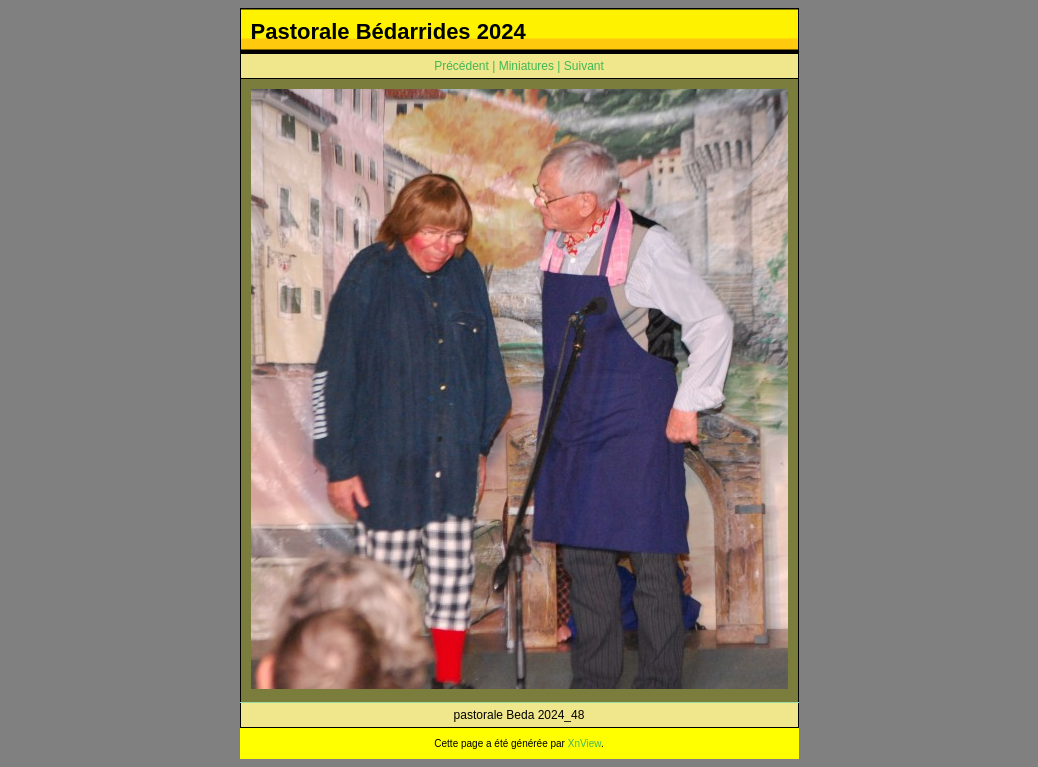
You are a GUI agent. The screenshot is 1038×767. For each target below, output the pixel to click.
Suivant (584, 66)
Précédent (461, 66)
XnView (584, 743)
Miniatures (526, 66)
